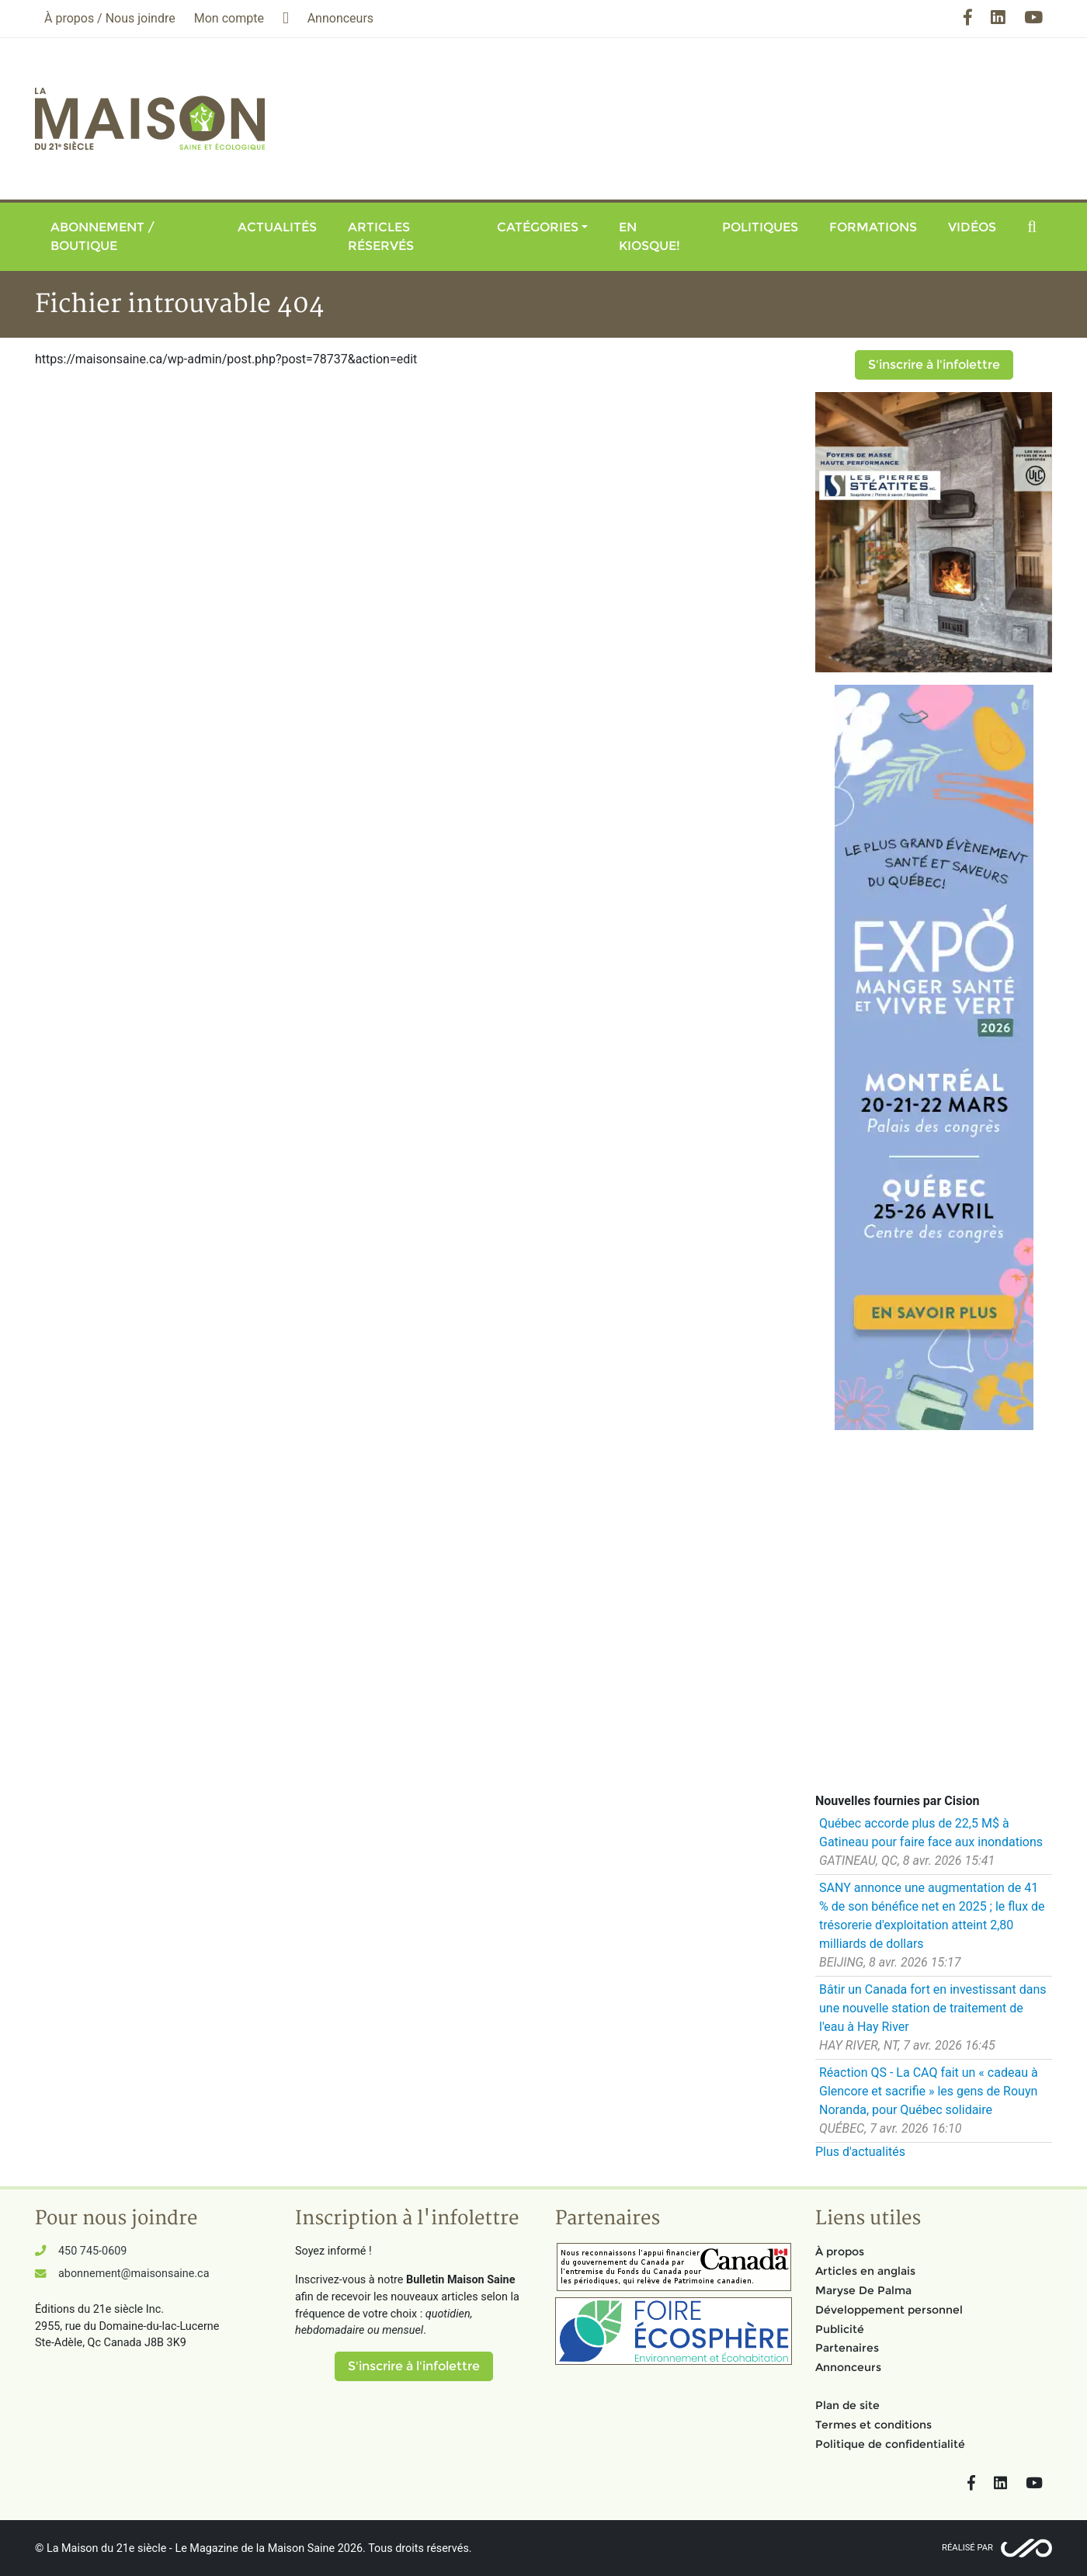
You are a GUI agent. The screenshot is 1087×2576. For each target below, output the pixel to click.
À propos (839, 2251)
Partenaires (847, 2348)
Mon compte (229, 18)
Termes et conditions (873, 2425)
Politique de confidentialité (890, 2444)
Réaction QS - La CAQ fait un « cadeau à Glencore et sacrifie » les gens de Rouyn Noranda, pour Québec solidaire (928, 2091)
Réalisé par (967, 2548)
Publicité (839, 2329)
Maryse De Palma (863, 2290)
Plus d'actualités (860, 2151)
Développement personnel (889, 2310)
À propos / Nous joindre (109, 18)
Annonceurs (848, 2367)
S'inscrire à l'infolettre (934, 364)
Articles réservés (381, 236)
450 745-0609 (92, 2251)
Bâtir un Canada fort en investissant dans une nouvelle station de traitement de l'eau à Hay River (932, 2008)
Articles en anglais (865, 2271)
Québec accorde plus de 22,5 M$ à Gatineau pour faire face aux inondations (931, 1832)
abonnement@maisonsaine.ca (133, 2273)
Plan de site (847, 2405)
